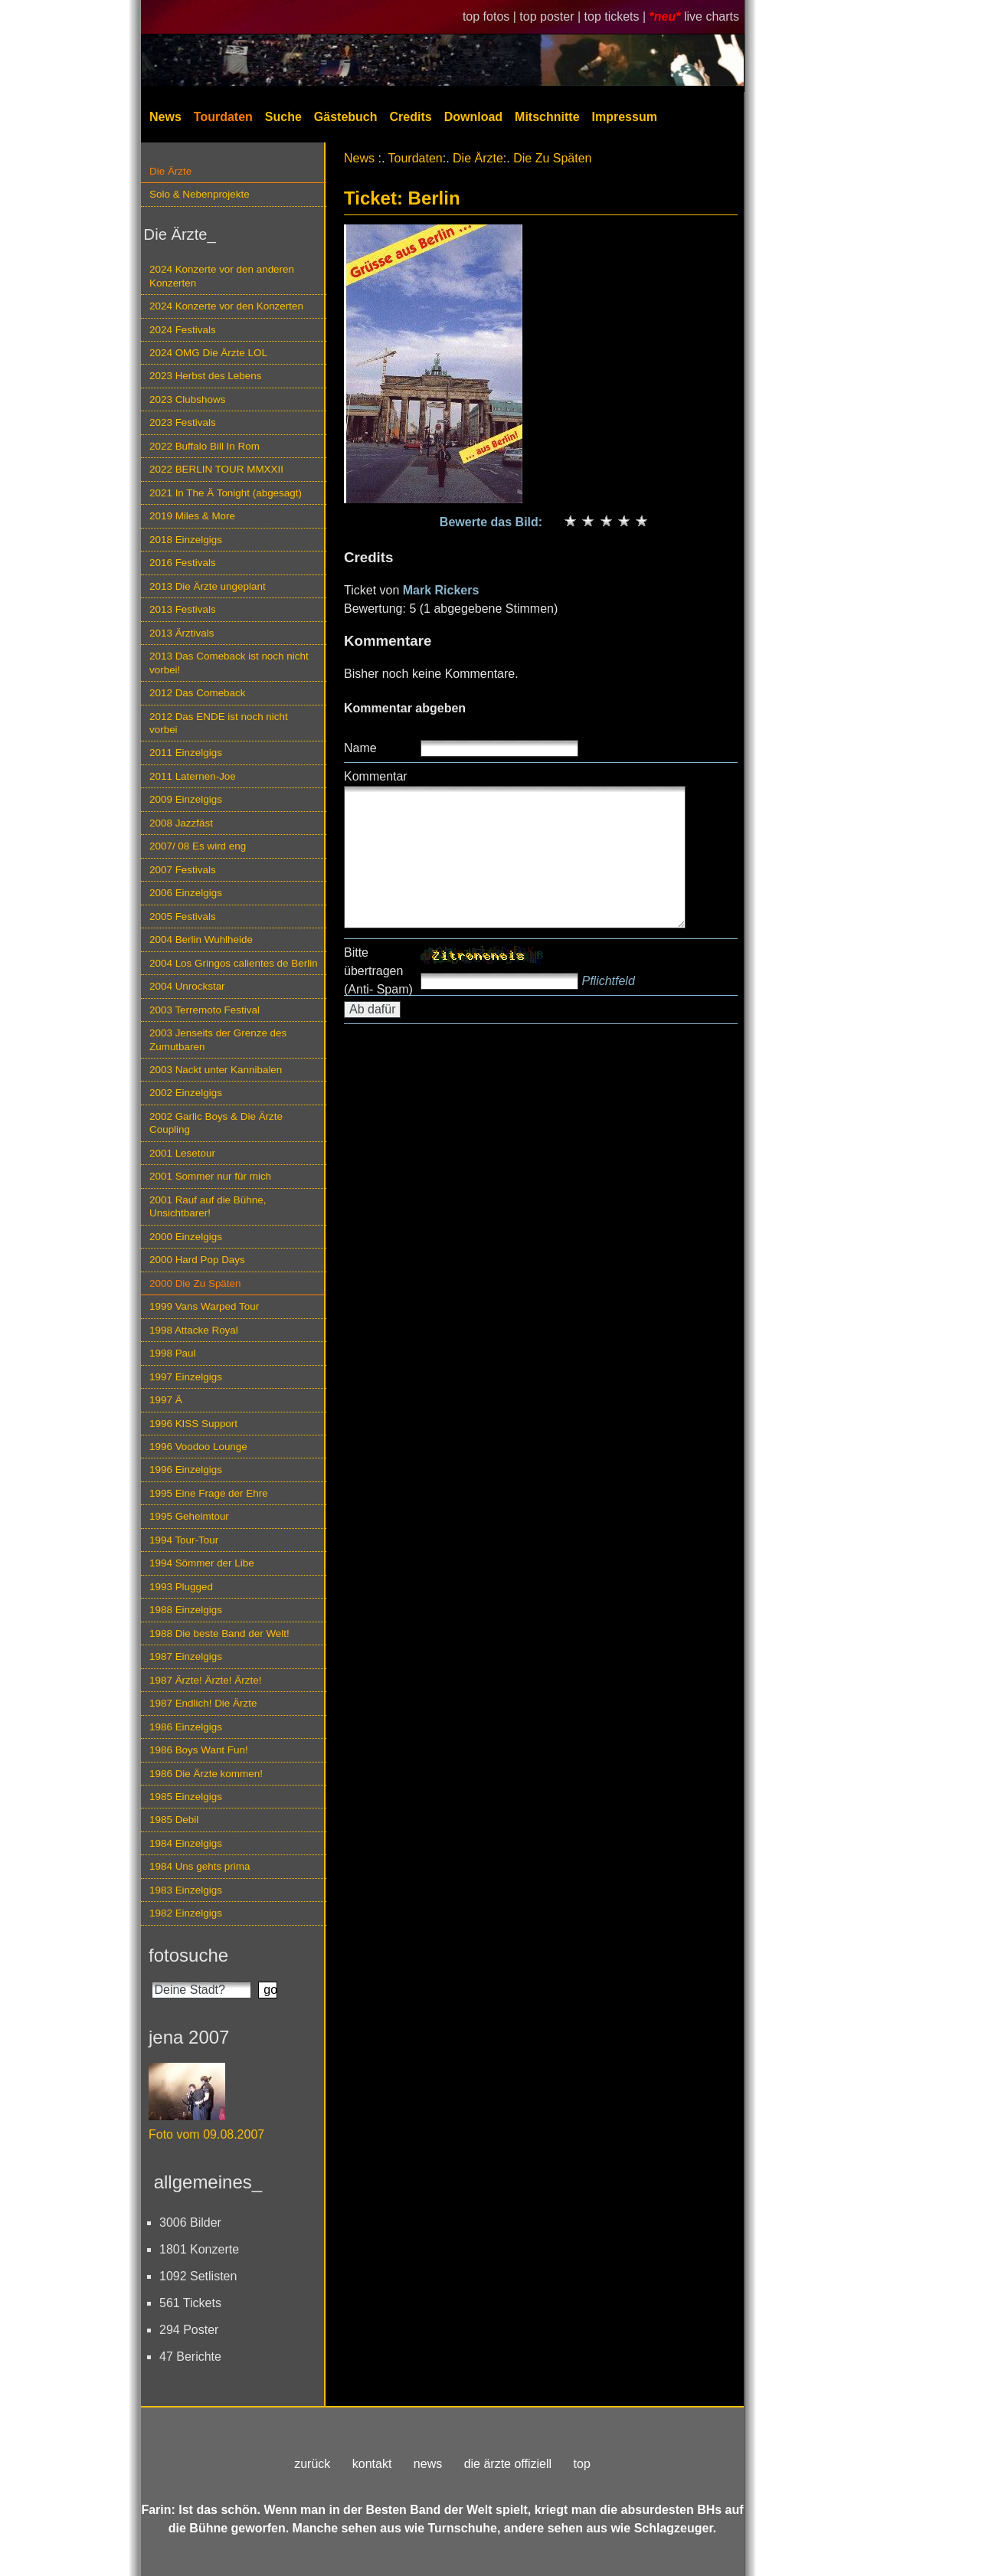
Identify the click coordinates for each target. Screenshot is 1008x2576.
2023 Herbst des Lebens (205, 375)
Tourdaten (223, 116)
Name (360, 747)
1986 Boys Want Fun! (198, 1750)
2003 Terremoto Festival (204, 1010)
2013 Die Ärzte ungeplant (207, 586)
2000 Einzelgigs (185, 1236)
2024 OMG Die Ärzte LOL (208, 352)
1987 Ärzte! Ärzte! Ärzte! (205, 1680)
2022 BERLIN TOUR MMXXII (216, 469)
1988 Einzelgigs (185, 1609)
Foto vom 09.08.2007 (206, 2134)
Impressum (624, 116)
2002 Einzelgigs (185, 1092)
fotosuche (188, 1955)
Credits (411, 116)
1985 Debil (173, 1819)
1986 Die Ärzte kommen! (206, 1773)
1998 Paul (172, 1353)
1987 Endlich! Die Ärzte (203, 1703)
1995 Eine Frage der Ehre (208, 1493)
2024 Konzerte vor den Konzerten (226, 306)
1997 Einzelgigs (185, 1377)
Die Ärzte (170, 171)
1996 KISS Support (193, 1423)
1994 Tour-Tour (183, 1540)
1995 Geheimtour (189, 1516)
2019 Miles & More (192, 516)
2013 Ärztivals (181, 633)
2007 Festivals (182, 870)
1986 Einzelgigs (185, 1727)
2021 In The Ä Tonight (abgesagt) (225, 493)
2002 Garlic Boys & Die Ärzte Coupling (216, 1123)
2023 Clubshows (187, 399)
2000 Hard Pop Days (197, 1259)
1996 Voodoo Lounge (198, 1446)
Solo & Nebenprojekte (199, 194)
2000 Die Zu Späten (195, 1283)
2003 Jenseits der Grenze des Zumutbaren (217, 1039)
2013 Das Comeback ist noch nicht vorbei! (229, 662)
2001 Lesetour (182, 1153)
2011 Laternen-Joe (192, 776)
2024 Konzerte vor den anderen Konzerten (221, 275)
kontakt (372, 2463)
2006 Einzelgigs (185, 892)
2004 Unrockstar (187, 986)
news (428, 2463)
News (165, 116)
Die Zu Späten (552, 158)
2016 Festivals (182, 562)
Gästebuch (346, 116)
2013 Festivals (182, 609)
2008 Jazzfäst (181, 823)
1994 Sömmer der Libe (201, 1563)
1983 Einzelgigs (185, 1890)
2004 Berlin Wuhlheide (201, 939)
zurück (312, 2463)
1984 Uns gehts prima (199, 1866)
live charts (711, 16)
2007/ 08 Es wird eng (197, 846)
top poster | (551, 16)
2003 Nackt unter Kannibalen (215, 1069)
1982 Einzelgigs (185, 1913)
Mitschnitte (547, 116)
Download (473, 116)
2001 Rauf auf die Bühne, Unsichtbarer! (207, 1206)
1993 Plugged (181, 1586)
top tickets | (617, 16)
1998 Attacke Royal (193, 1330)
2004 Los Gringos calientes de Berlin (233, 963)
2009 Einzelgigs (185, 799)
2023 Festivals (182, 422)
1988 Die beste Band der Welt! (219, 1633)
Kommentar (375, 776)
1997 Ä (165, 1400)
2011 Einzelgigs (185, 752)
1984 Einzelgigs (185, 1843)
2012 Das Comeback (197, 693)
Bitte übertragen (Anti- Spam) (378, 971)
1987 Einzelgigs (185, 1656)
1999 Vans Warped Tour (204, 1306)
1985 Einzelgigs (185, 1796)
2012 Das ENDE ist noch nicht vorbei (218, 723)
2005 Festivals (182, 916)
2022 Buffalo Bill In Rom (204, 446)
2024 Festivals (182, 330)
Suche (283, 116)
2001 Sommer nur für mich (210, 1176)
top (582, 2463)
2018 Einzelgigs (185, 539)
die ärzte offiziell (507, 2463)
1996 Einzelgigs (185, 1469)
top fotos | (491, 16)
